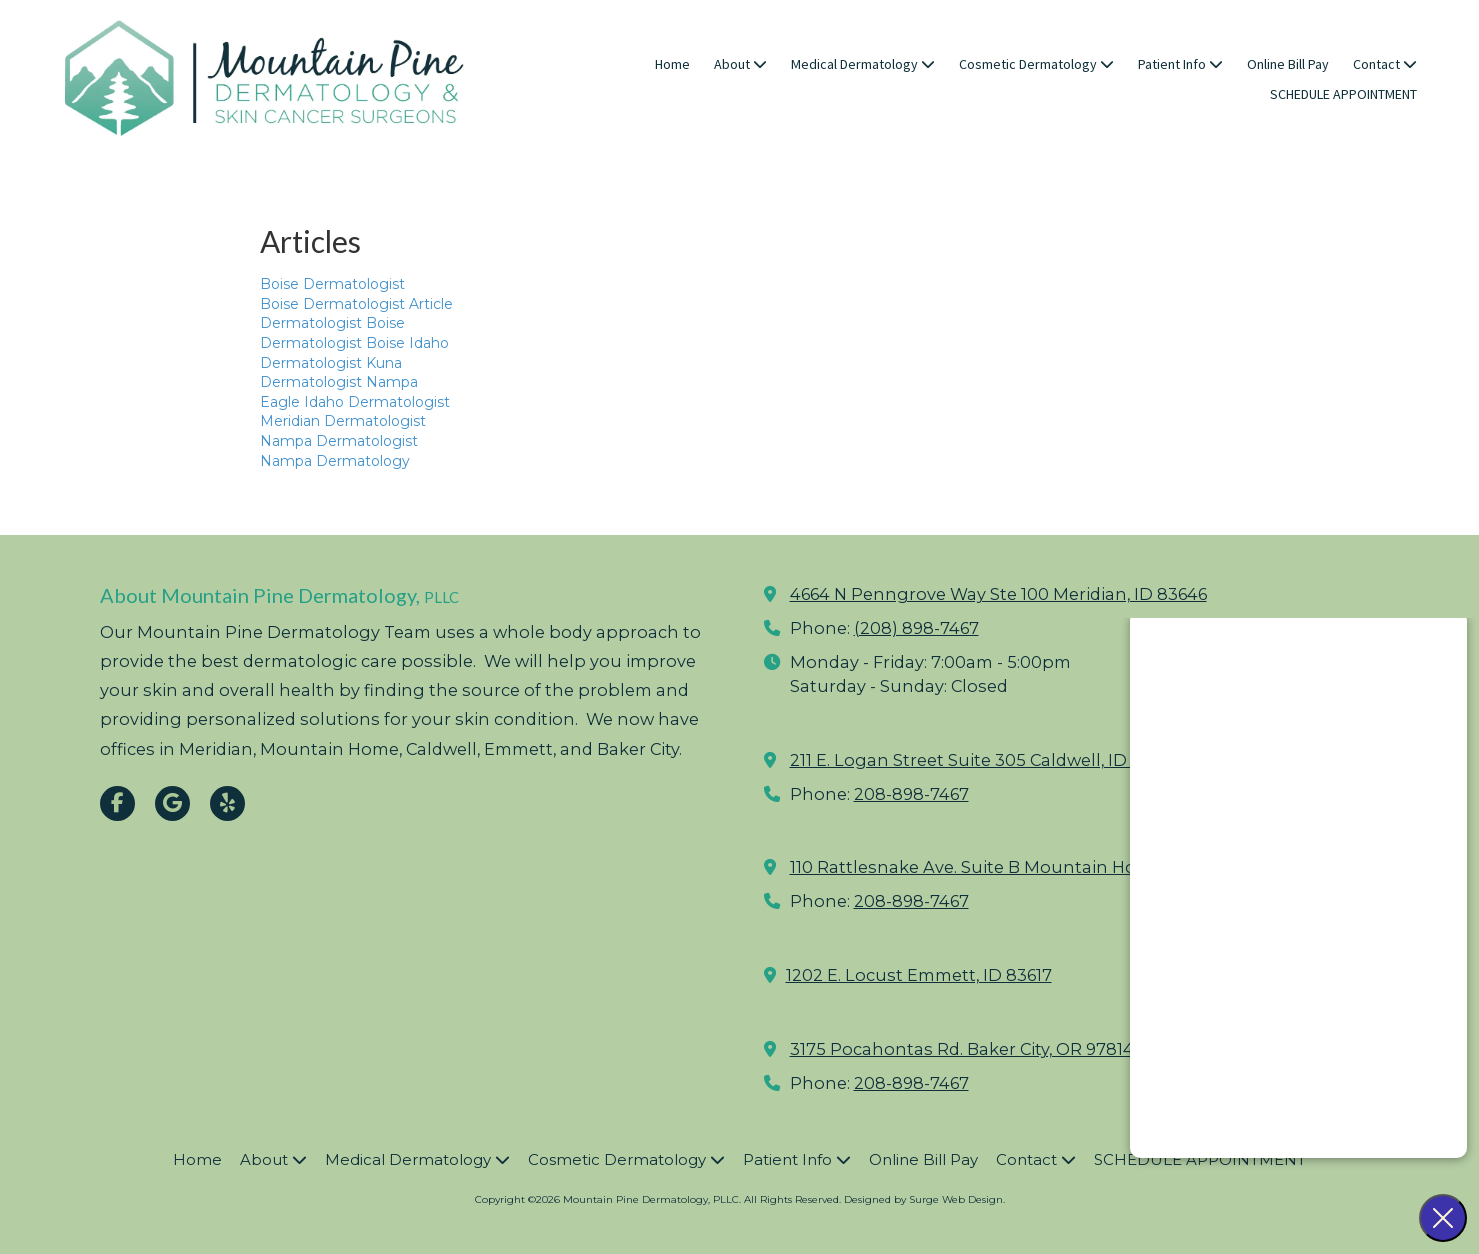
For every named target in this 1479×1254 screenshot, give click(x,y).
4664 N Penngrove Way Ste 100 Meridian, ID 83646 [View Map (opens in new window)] (998, 594)
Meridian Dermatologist (343, 421)
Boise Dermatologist (332, 284)
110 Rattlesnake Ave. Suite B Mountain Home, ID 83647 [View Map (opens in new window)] (1016, 867)
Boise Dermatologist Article (356, 304)
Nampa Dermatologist (339, 441)
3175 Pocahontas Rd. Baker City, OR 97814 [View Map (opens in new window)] (962, 1049)
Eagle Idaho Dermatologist (355, 402)
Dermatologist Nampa (339, 382)
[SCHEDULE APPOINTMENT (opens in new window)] (1343, 95)
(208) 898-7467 (916, 628)
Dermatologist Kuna (331, 363)
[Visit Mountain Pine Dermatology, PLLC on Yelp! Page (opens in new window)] (227, 803)
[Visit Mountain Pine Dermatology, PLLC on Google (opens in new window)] (172, 803)
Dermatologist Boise (332, 323)
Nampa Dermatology (335, 461)
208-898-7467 (911, 794)
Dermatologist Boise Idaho (354, 343)
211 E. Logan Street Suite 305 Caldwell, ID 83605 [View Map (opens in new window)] (986, 760)
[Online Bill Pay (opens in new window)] (1288, 65)
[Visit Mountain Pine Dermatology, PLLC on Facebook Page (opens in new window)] (117, 803)
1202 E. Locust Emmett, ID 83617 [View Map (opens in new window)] (919, 975)
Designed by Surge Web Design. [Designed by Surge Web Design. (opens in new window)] (924, 1199)
